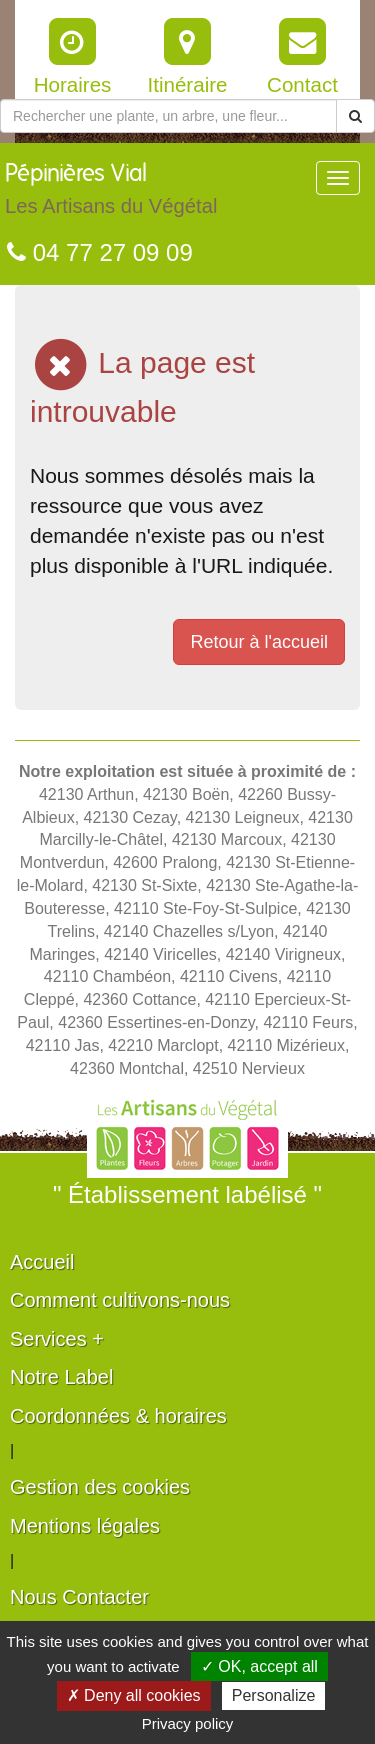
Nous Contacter (79, 1597)
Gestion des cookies (100, 1487)
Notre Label (61, 1377)
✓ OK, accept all (259, 1666)
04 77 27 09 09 (100, 252)
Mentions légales (85, 1526)
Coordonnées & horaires (118, 1416)
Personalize (274, 1695)
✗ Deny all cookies (134, 1695)
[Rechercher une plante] (168, 116)
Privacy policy (188, 1723)
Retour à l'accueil (259, 642)
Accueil (42, 1262)
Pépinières (111, 194)
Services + (57, 1339)
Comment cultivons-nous (120, 1300)
